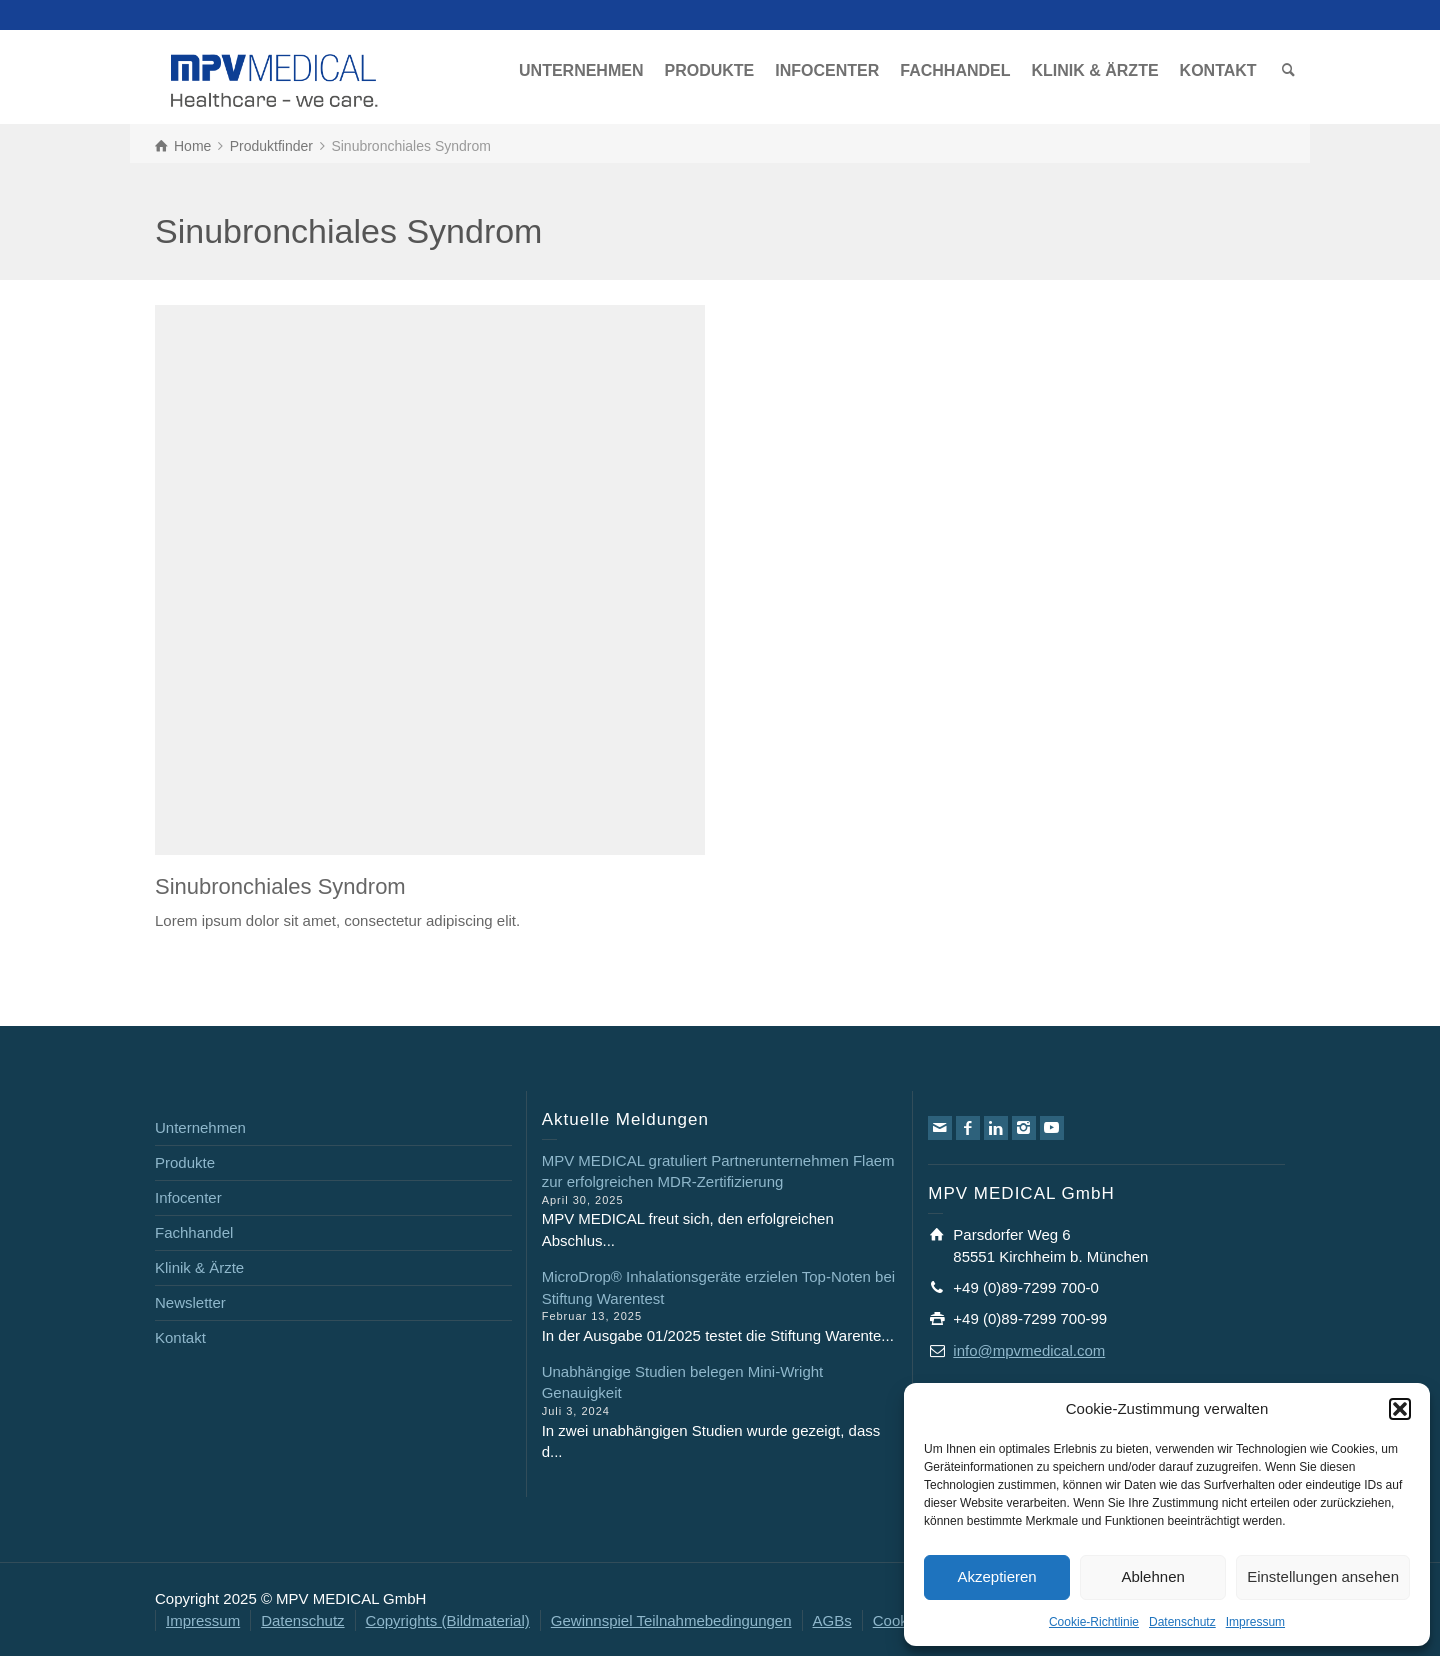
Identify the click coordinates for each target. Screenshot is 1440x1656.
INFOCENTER (827, 70)
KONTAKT (1218, 70)
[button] (1400, 1409)
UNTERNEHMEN (581, 70)
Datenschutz (1182, 1622)
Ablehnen (1152, 1576)
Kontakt (180, 1337)
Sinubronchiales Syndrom (280, 886)
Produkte (185, 1162)
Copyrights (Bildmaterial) (448, 1620)
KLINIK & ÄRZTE (1094, 70)
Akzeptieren (996, 1576)
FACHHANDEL (955, 70)
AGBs (832, 1620)
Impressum (1255, 1622)
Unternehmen (200, 1127)
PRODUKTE (709, 70)
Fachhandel (194, 1232)
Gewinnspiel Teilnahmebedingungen (671, 1620)
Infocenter (188, 1197)
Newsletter (190, 1302)
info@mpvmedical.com (1029, 1350)
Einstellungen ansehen (1323, 1576)
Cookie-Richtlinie (1094, 1622)
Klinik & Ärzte (199, 1267)
